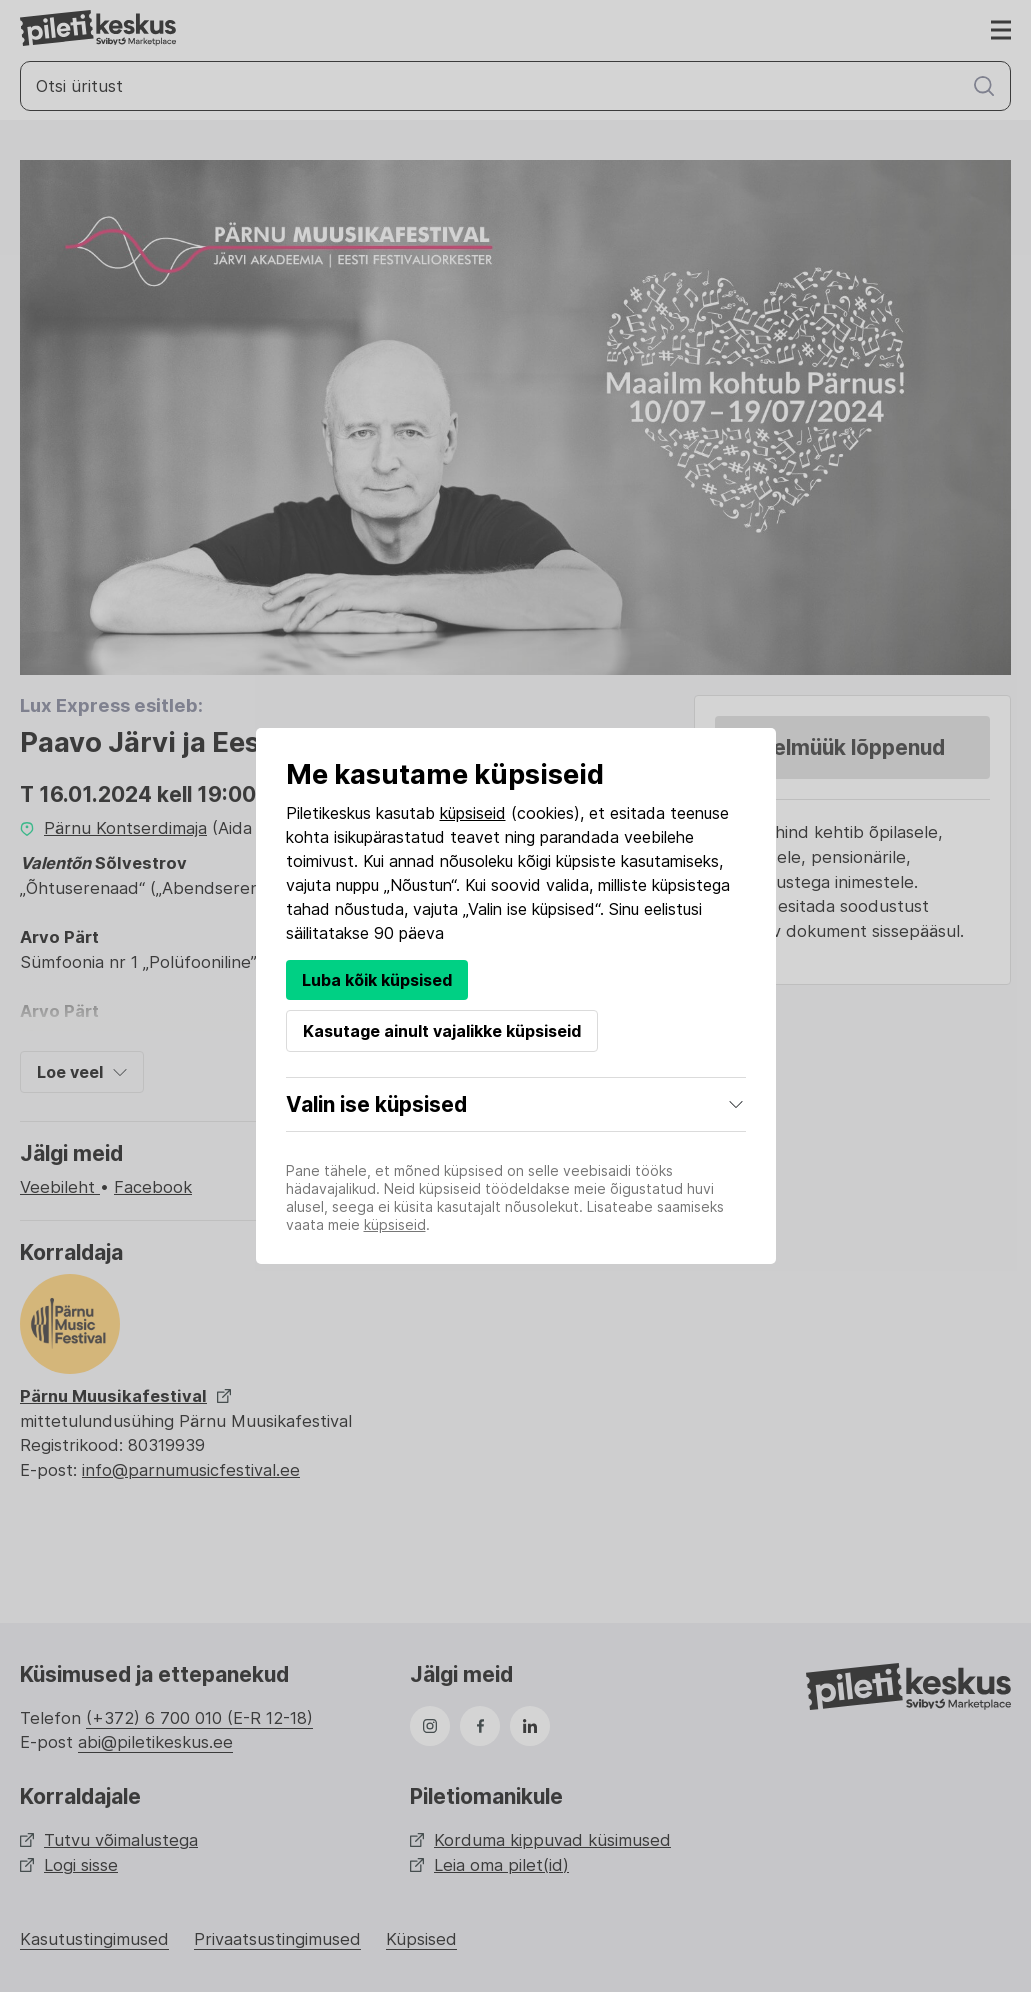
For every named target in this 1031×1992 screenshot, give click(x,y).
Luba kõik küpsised (377, 980)
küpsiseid (473, 813)
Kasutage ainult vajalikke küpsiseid (442, 1031)
